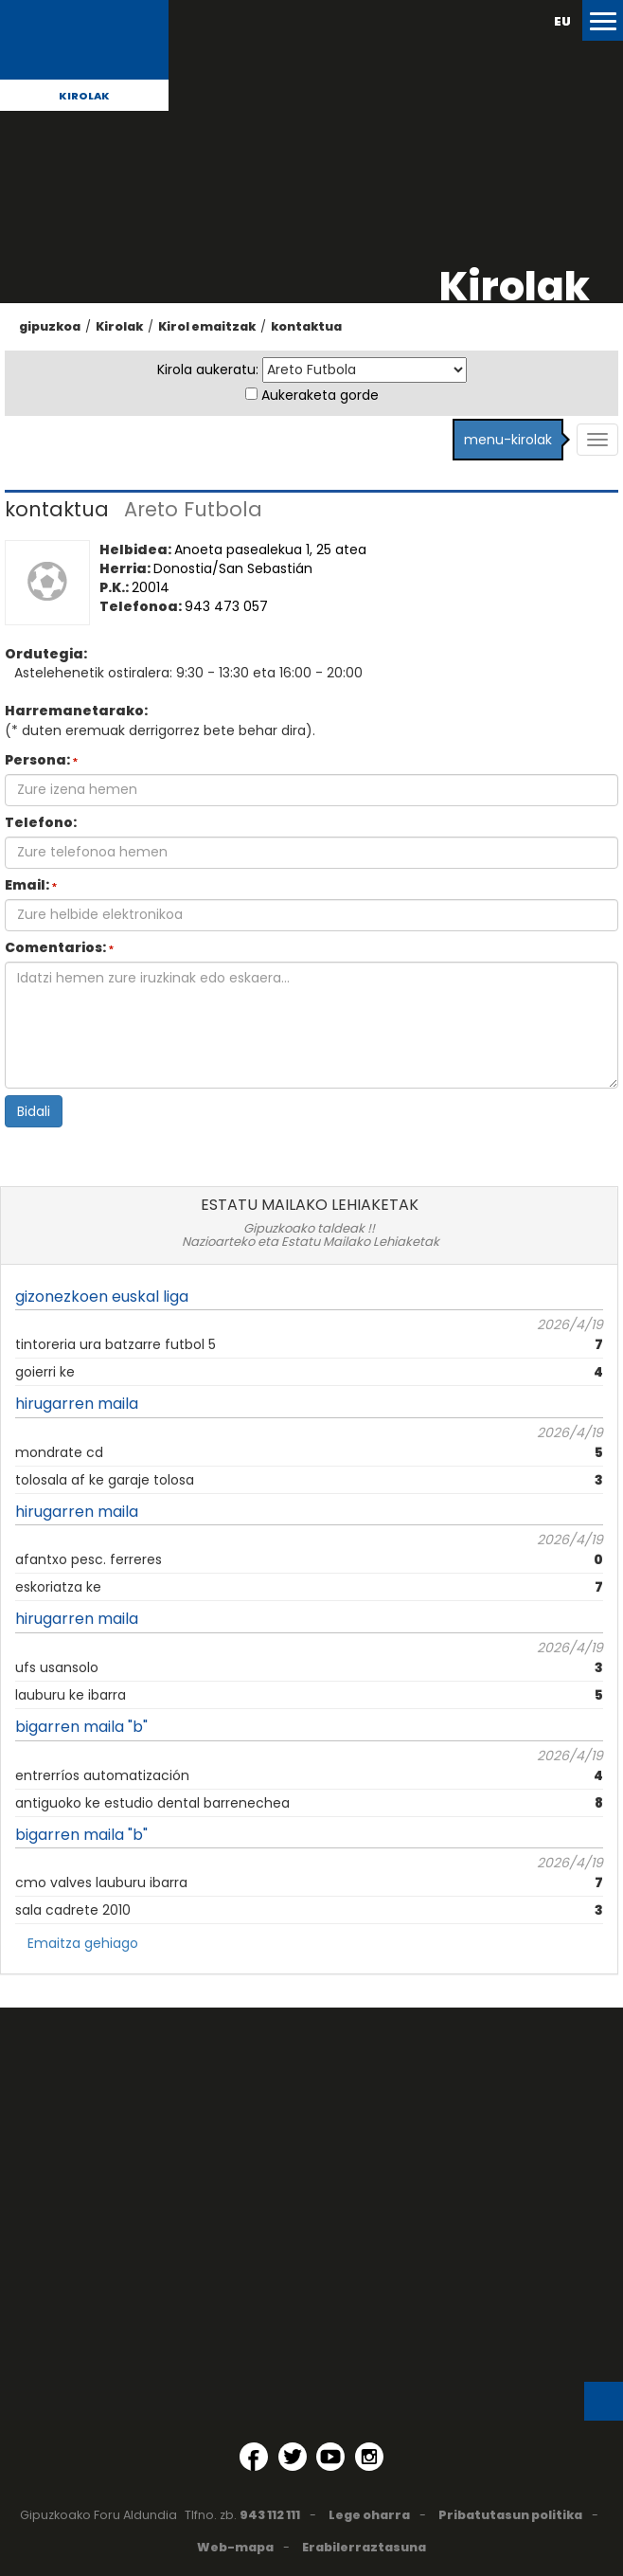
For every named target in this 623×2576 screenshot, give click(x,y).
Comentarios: (59, 947)
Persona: (41, 759)
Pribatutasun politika (510, 2515)
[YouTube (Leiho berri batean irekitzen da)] (330, 2456)
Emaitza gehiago (82, 1943)
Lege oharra (369, 2515)
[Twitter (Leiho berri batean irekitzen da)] (292, 2456)
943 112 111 (270, 2515)
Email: (31, 884)
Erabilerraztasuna (364, 2547)
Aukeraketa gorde (320, 395)
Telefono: (41, 822)
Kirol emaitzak (207, 326)
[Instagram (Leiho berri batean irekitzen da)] (369, 2456)
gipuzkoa (49, 326)
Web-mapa (235, 2547)
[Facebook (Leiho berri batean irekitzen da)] (254, 2456)
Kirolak (84, 95)
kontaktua (306, 326)
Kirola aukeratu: (207, 369)
